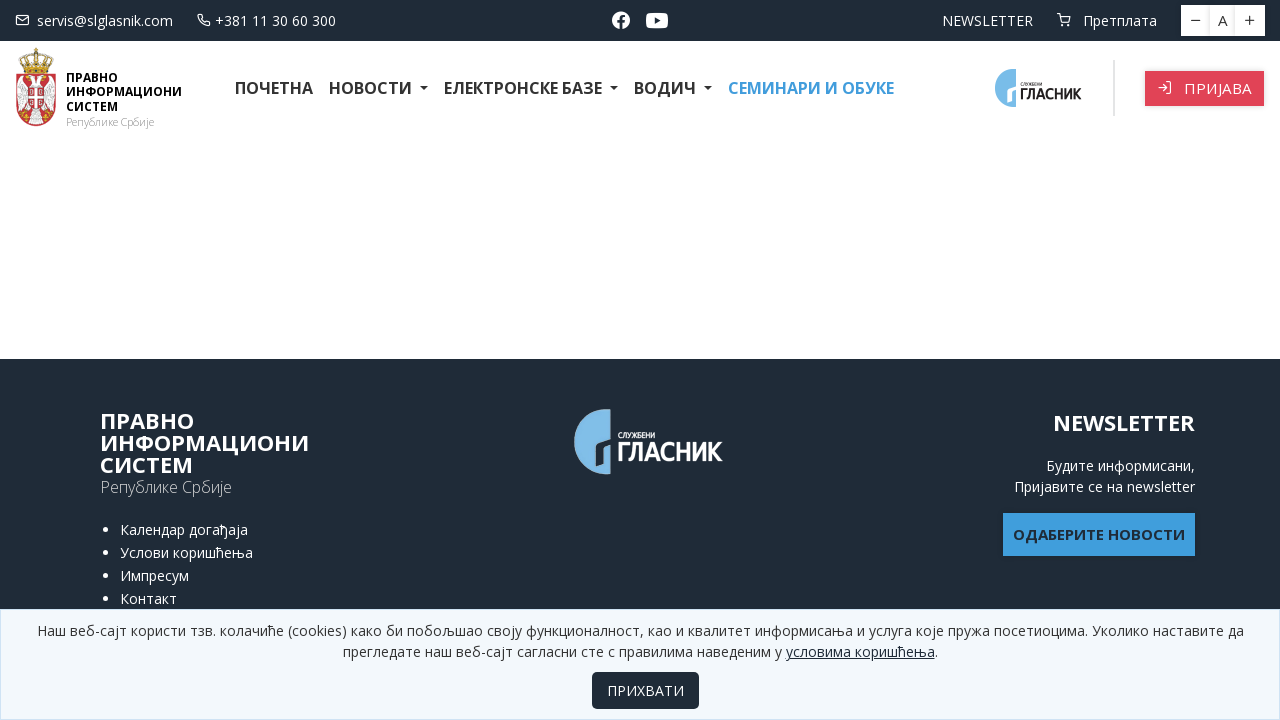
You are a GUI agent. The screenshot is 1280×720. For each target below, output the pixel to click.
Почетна (274, 88)
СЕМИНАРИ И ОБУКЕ (811, 88)
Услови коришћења (186, 552)
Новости (372, 88)
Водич (667, 88)
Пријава (1204, 88)
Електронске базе (525, 88)
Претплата (1107, 20)
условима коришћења (860, 651)
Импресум (154, 575)
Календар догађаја (184, 529)
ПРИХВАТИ (645, 690)
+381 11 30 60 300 (266, 20)
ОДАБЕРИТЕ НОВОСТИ (1099, 534)
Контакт (148, 598)
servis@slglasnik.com (94, 20)
